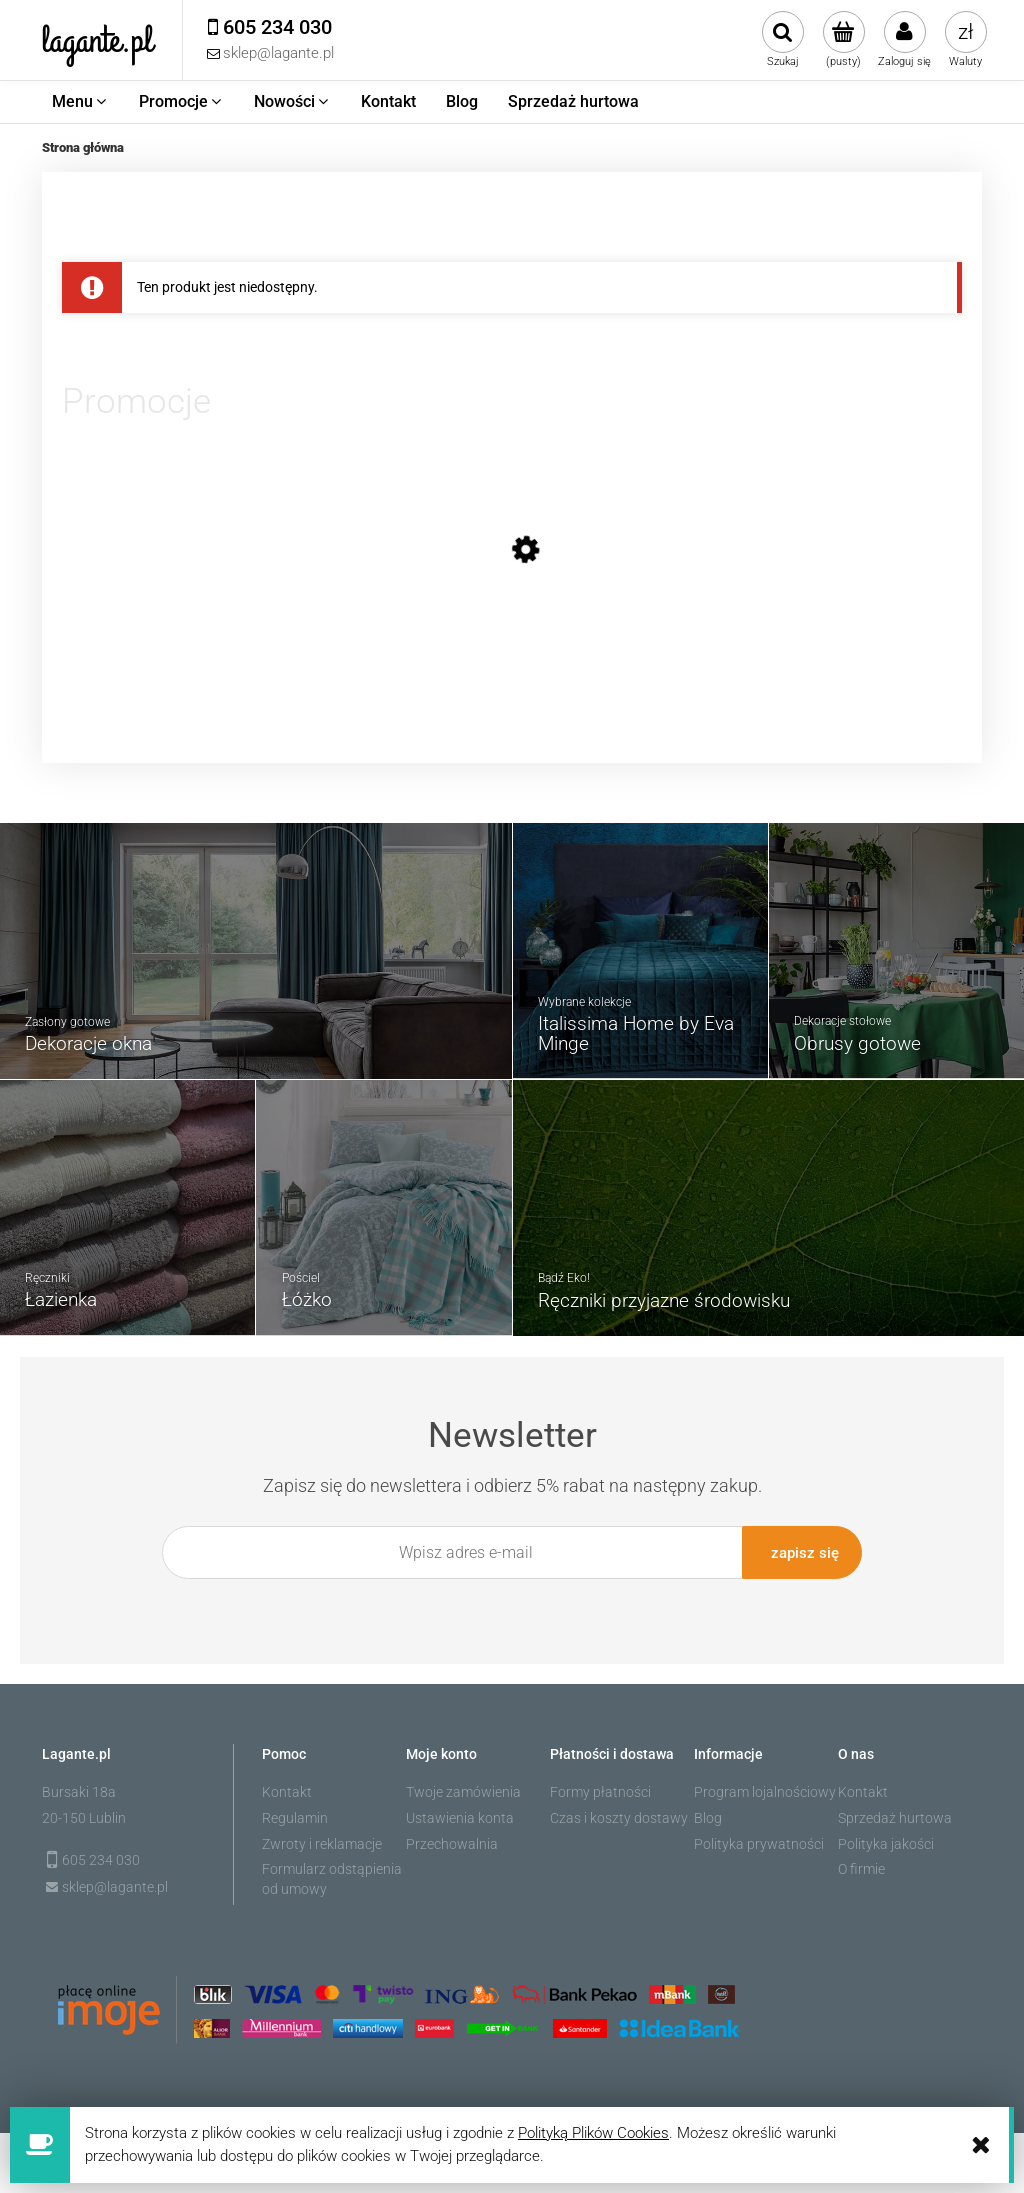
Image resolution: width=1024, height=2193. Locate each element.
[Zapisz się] (802, 1552)
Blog (708, 1813)
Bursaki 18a (79, 1788)
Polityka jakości (886, 1839)
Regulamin (295, 1813)
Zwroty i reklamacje (322, 1839)
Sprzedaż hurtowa (895, 1813)
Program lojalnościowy (765, 1788)
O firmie (861, 1865)
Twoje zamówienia (463, 1788)
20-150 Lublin (84, 1813)
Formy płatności (600, 1788)
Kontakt (287, 1788)
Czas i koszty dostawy (619, 1813)
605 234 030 (101, 1855)
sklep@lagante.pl (115, 1883)
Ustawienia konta (460, 1813)
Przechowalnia (452, 1839)
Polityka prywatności (759, 1839)
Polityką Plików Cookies (593, 2133)
